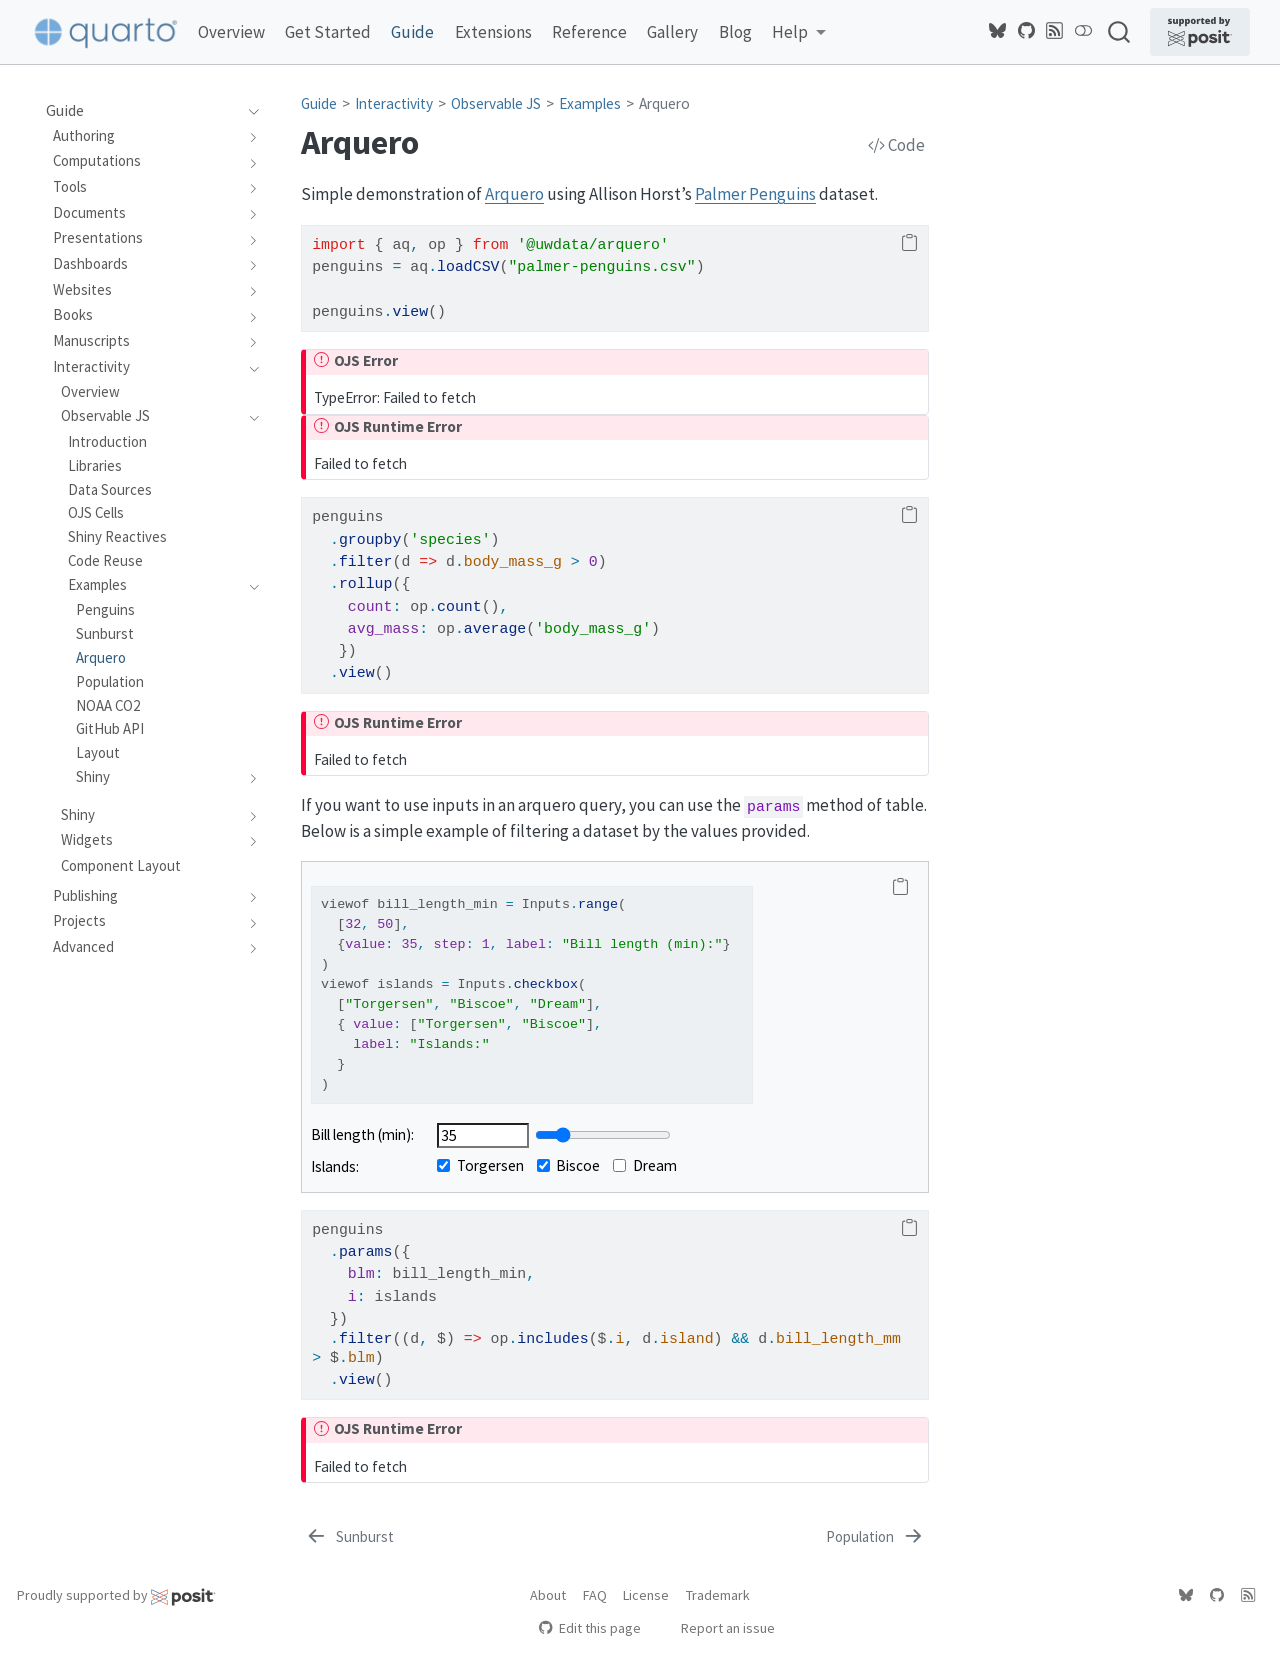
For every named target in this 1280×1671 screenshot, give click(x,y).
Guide (319, 103)
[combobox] (1120, 31)
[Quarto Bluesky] (998, 31)
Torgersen (480, 1165)
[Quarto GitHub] (1027, 31)
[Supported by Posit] (1200, 32)
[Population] (876, 1537)
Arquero (664, 103)
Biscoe (569, 1165)
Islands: (335, 1166)
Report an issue (718, 1628)
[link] (799, 32)
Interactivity (394, 103)
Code (896, 145)
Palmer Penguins (755, 194)
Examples (590, 103)
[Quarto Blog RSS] (1055, 31)
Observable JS (496, 103)
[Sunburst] (349, 1537)
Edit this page (589, 1628)
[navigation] (248, 111)
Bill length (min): (362, 1134)
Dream (645, 1165)
